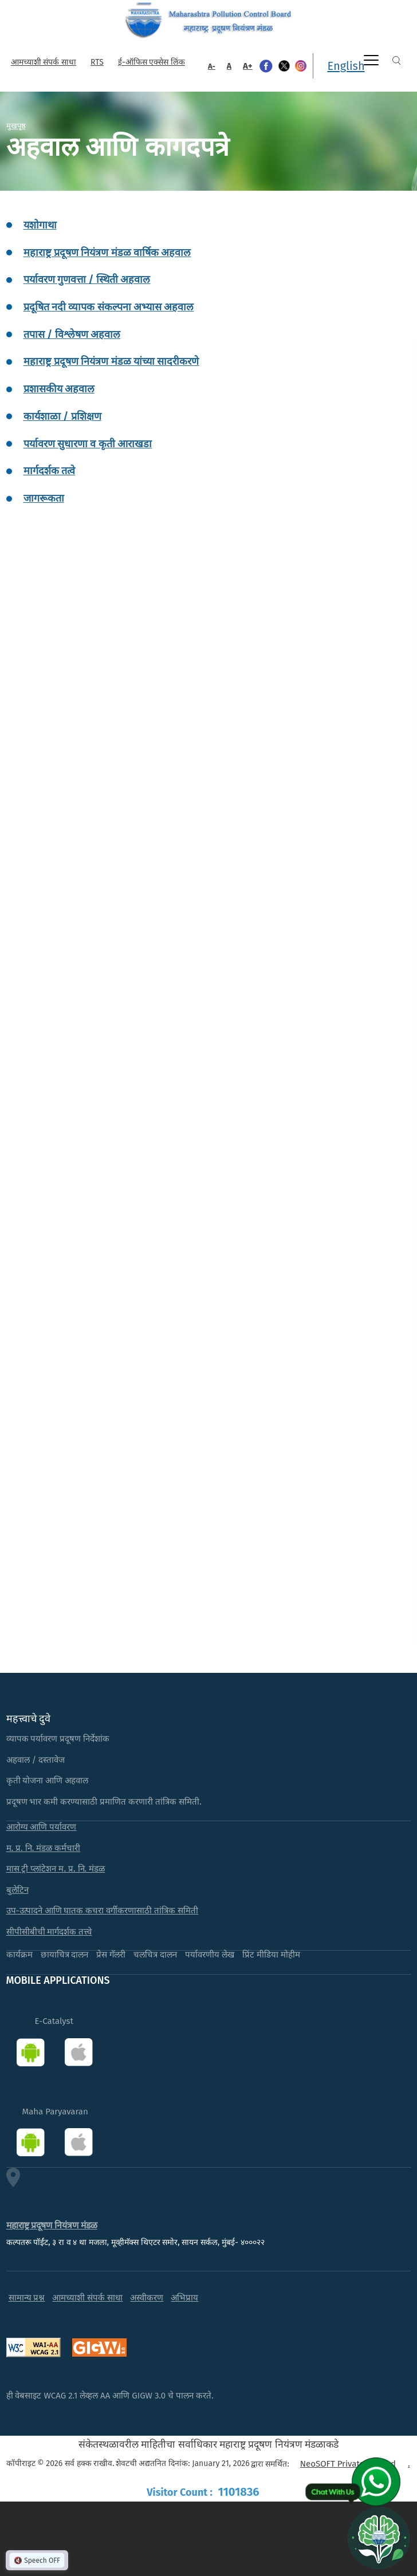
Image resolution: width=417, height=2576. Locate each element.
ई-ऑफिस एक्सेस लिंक (151, 62)
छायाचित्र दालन (65, 1954)
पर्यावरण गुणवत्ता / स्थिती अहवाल (87, 279)
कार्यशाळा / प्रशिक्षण (62, 416)
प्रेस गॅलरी (110, 1954)
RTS (97, 62)
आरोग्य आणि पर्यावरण (41, 1827)
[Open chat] (378, 2537)
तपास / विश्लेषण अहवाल (72, 334)
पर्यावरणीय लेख (209, 1954)
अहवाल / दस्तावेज (35, 1760)
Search (396, 60)
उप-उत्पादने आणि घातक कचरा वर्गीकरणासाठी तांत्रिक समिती (102, 1910)
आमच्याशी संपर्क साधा (43, 62)
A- (211, 66)
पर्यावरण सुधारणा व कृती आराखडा (87, 444)
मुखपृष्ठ (16, 125)
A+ (248, 66)
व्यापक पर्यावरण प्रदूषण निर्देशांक (58, 1739)
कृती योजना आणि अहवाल (47, 1780)
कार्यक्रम (19, 1954)
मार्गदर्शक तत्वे (49, 470)
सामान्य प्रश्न (27, 2298)
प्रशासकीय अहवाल (59, 389)
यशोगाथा (40, 225)
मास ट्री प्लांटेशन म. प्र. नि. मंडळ (55, 1869)
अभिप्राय (184, 2298)
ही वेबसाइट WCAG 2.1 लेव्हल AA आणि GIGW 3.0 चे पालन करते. (110, 2395)
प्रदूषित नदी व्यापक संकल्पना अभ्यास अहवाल (108, 307)
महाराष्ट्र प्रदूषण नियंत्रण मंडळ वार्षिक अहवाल (107, 252)
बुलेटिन (17, 1890)
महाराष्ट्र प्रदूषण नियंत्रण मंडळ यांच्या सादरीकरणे (111, 361)
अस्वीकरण (146, 2298)
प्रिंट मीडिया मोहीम (271, 1954)
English (345, 66)
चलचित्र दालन (155, 1954)
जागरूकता (43, 498)
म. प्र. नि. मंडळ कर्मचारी (43, 1848)
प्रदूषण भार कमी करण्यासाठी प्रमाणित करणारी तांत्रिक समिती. (104, 1802)
